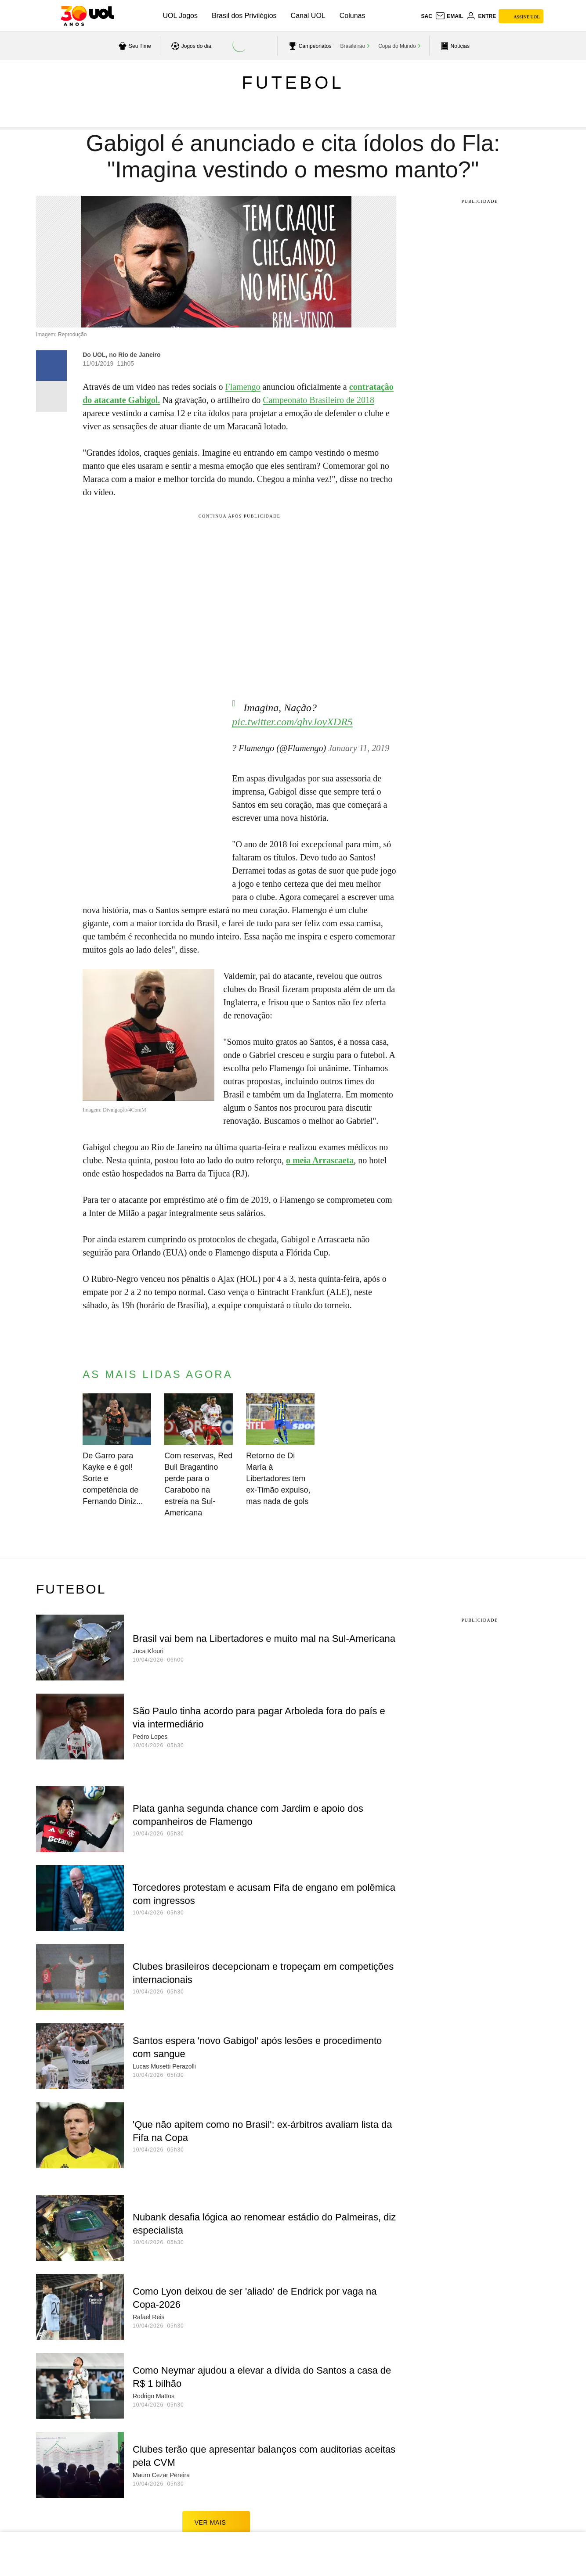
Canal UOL (308, 15)
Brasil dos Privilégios (244, 15)
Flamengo (242, 387)
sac (426, 16)
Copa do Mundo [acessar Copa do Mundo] (397, 46)
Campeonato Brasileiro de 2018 (318, 400)
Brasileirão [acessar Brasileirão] (352, 46)
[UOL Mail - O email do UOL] (449, 16)
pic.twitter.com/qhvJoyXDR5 (292, 713)
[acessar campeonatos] (309, 46)
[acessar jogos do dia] (190, 46)
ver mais (216, 2513)
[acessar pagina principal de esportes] (454, 46)
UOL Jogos (180, 15)
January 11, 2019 (358, 739)
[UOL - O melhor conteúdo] (87, 15)
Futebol (293, 82)
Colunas (352, 15)
